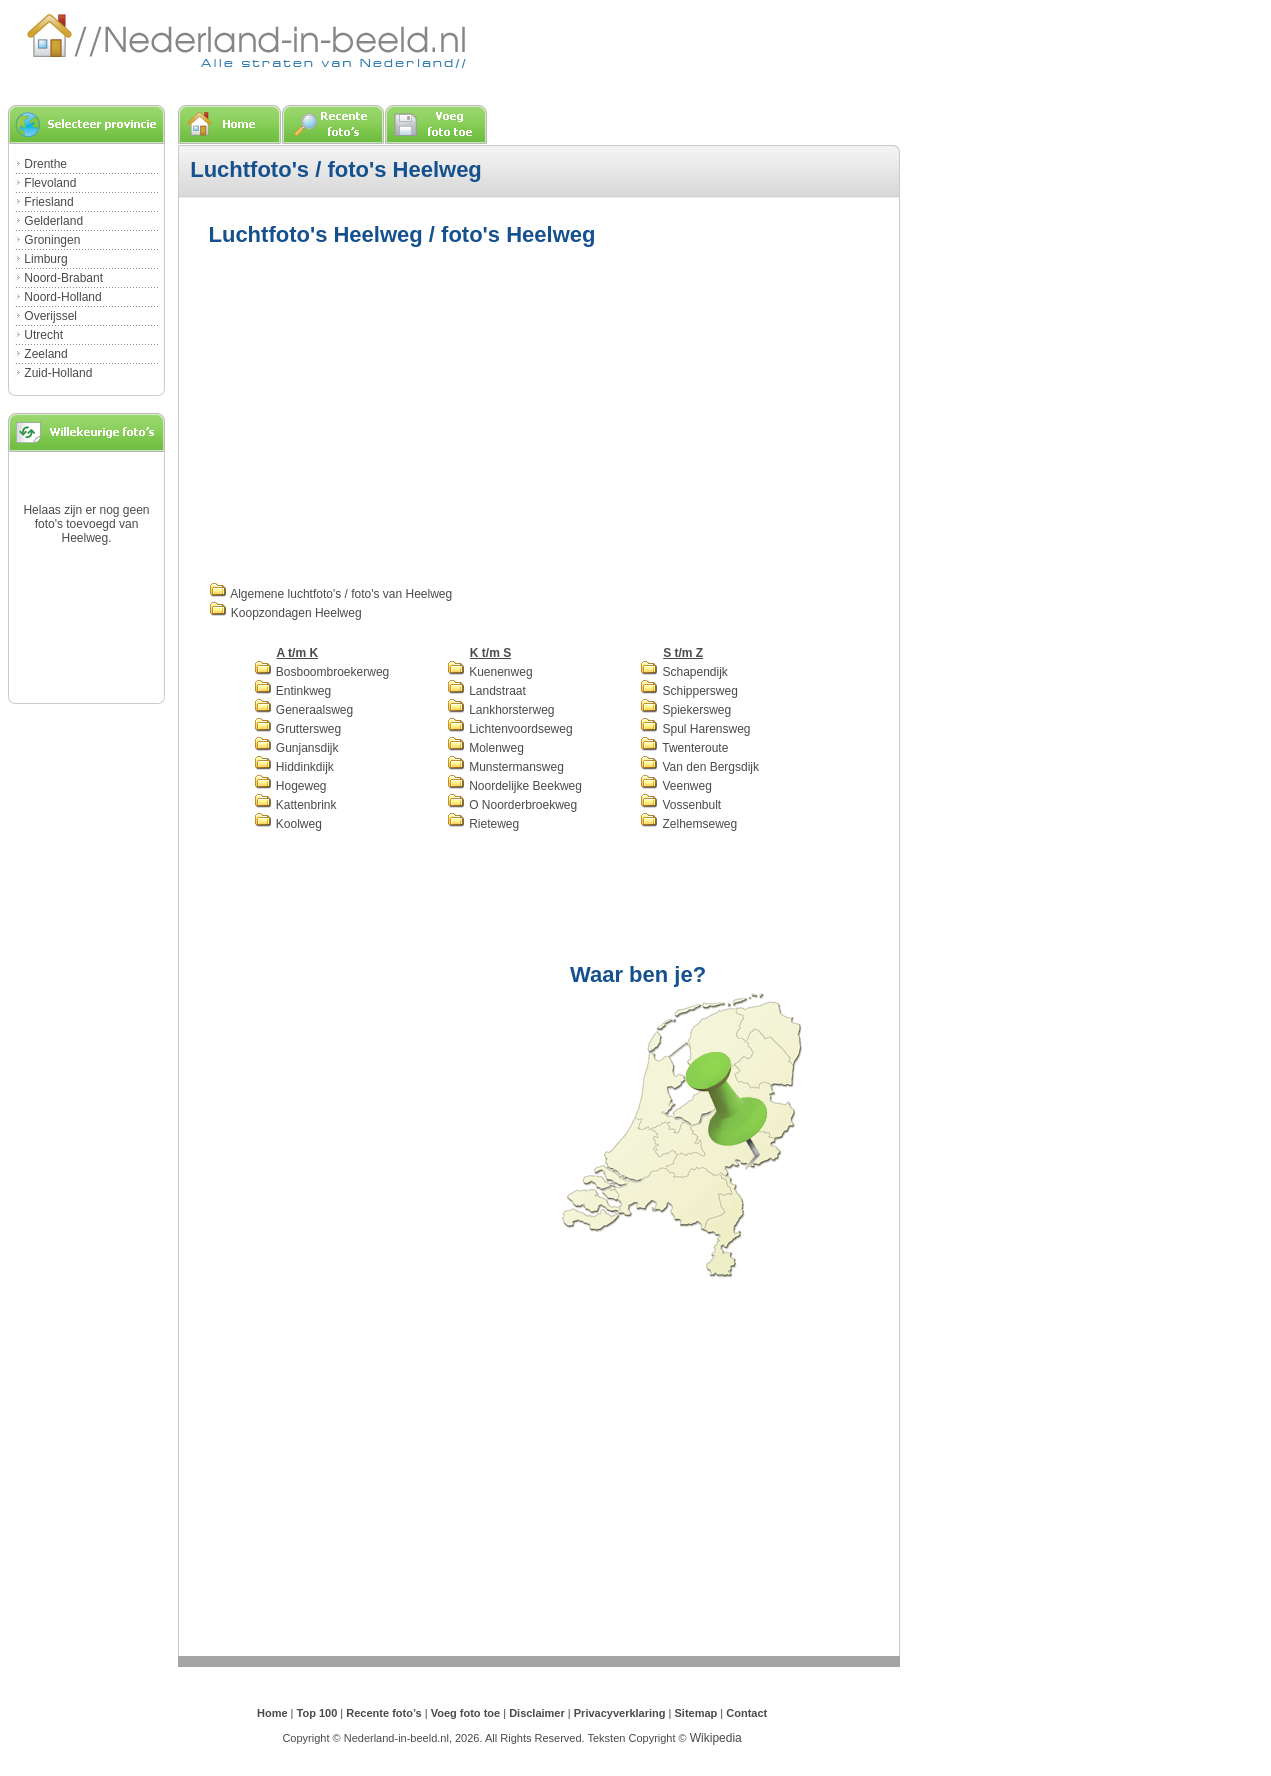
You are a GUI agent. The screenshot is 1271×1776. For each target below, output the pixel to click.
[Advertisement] (377, 412)
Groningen (52, 240)
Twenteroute (684, 748)
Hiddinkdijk (294, 767)
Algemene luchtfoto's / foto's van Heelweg (331, 594)
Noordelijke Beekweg (514, 786)
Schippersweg (689, 691)
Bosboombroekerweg (322, 672)
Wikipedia (716, 1738)
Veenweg (676, 786)
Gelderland (53, 221)
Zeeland (45, 354)
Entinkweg (293, 691)
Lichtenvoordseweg (510, 729)
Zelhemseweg (688, 824)
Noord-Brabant (63, 278)
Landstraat (486, 691)
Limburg (45, 259)
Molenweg (485, 748)
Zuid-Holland (58, 373)
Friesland (48, 202)
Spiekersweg (685, 710)
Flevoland (50, 183)
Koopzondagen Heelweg (285, 613)
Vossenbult (680, 805)
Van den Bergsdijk (699, 767)
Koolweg (288, 824)
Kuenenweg (490, 672)
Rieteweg (483, 824)
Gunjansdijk (296, 748)
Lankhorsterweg (501, 710)
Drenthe (45, 164)
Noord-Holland (62, 297)
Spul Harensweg (695, 729)
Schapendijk (684, 672)
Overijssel (50, 316)
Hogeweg (290, 786)
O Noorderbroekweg (512, 805)
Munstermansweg (505, 767)
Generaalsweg (304, 710)
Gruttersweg (298, 729)
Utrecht (43, 335)
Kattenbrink (295, 805)
